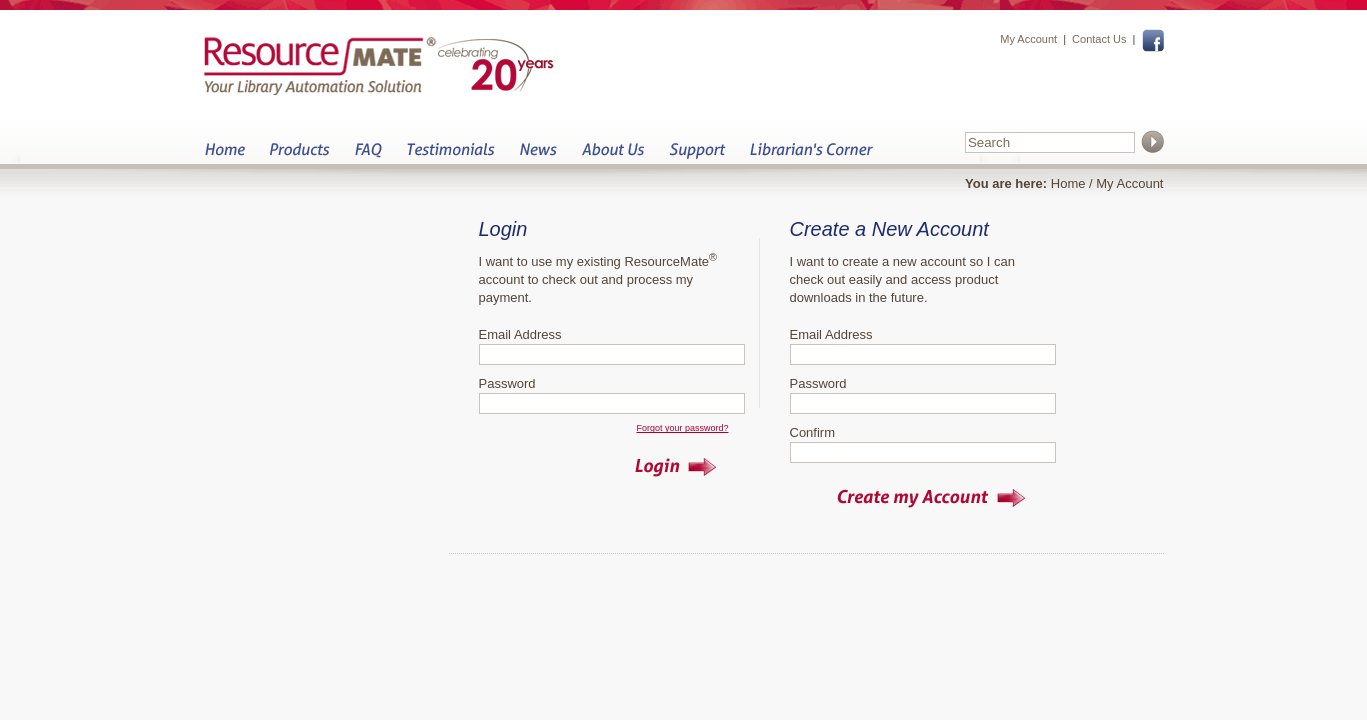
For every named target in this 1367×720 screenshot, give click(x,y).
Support (697, 155)
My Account (1028, 39)
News (538, 155)
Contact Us (1099, 39)
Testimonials (450, 155)
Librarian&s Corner (811, 155)
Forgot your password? (682, 428)
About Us (612, 155)
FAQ (368, 155)
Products (299, 155)
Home (224, 155)
